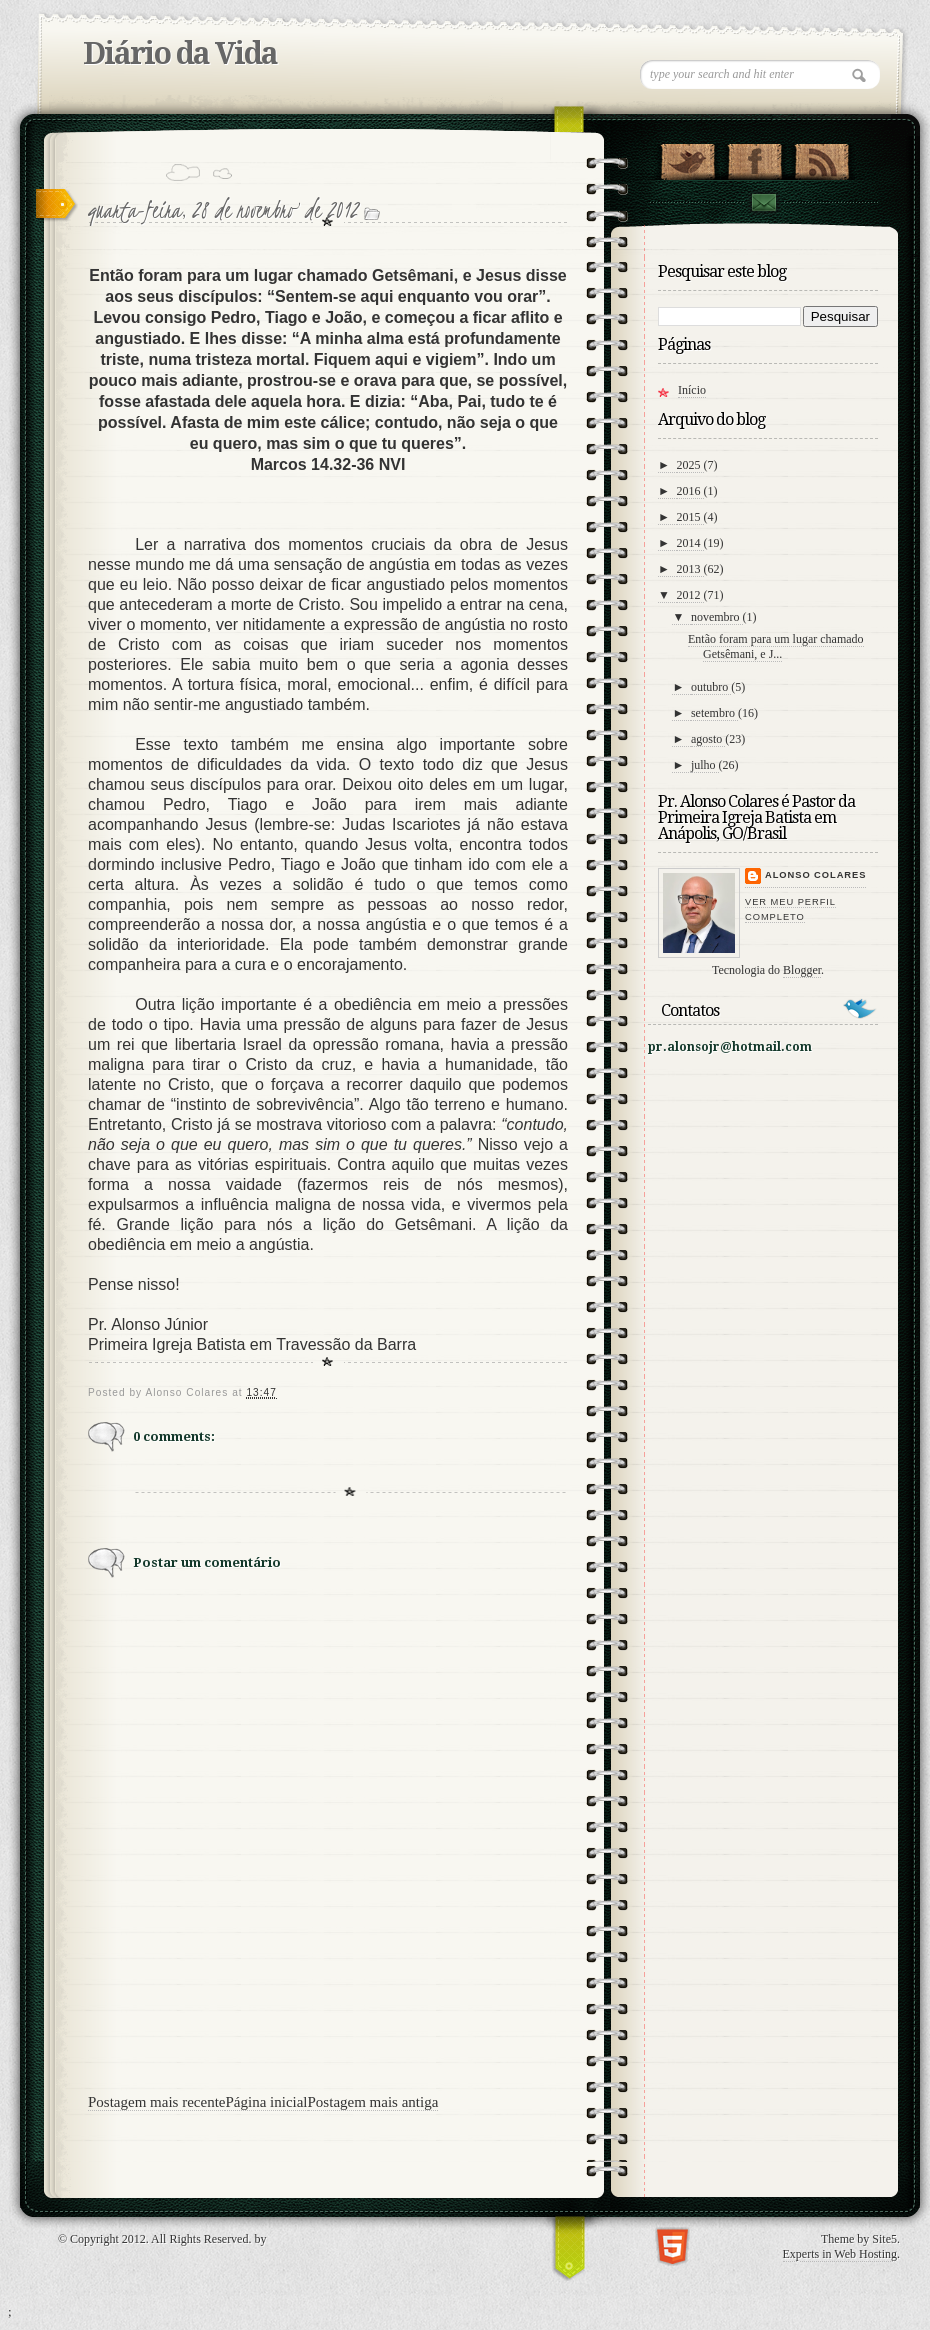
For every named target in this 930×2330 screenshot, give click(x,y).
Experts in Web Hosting (840, 2254)
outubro (711, 687)
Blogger (802, 970)
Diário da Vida (180, 53)
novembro (717, 617)
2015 (690, 517)
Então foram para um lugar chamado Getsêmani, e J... (776, 646)
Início (692, 390)
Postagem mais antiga (373, 2102)
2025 (690, 465)
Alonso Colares (815, 875)
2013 (690, 569)
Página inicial (266, 2102)
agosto (708, 739)
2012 (690, 595)
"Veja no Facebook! (754, 157)
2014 (690, 543)
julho (705, 765)
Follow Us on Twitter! (687, 157)
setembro (714, 713)
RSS (821, 157)
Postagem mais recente (156, 2102)
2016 (690, 491)
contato (763, 202)
